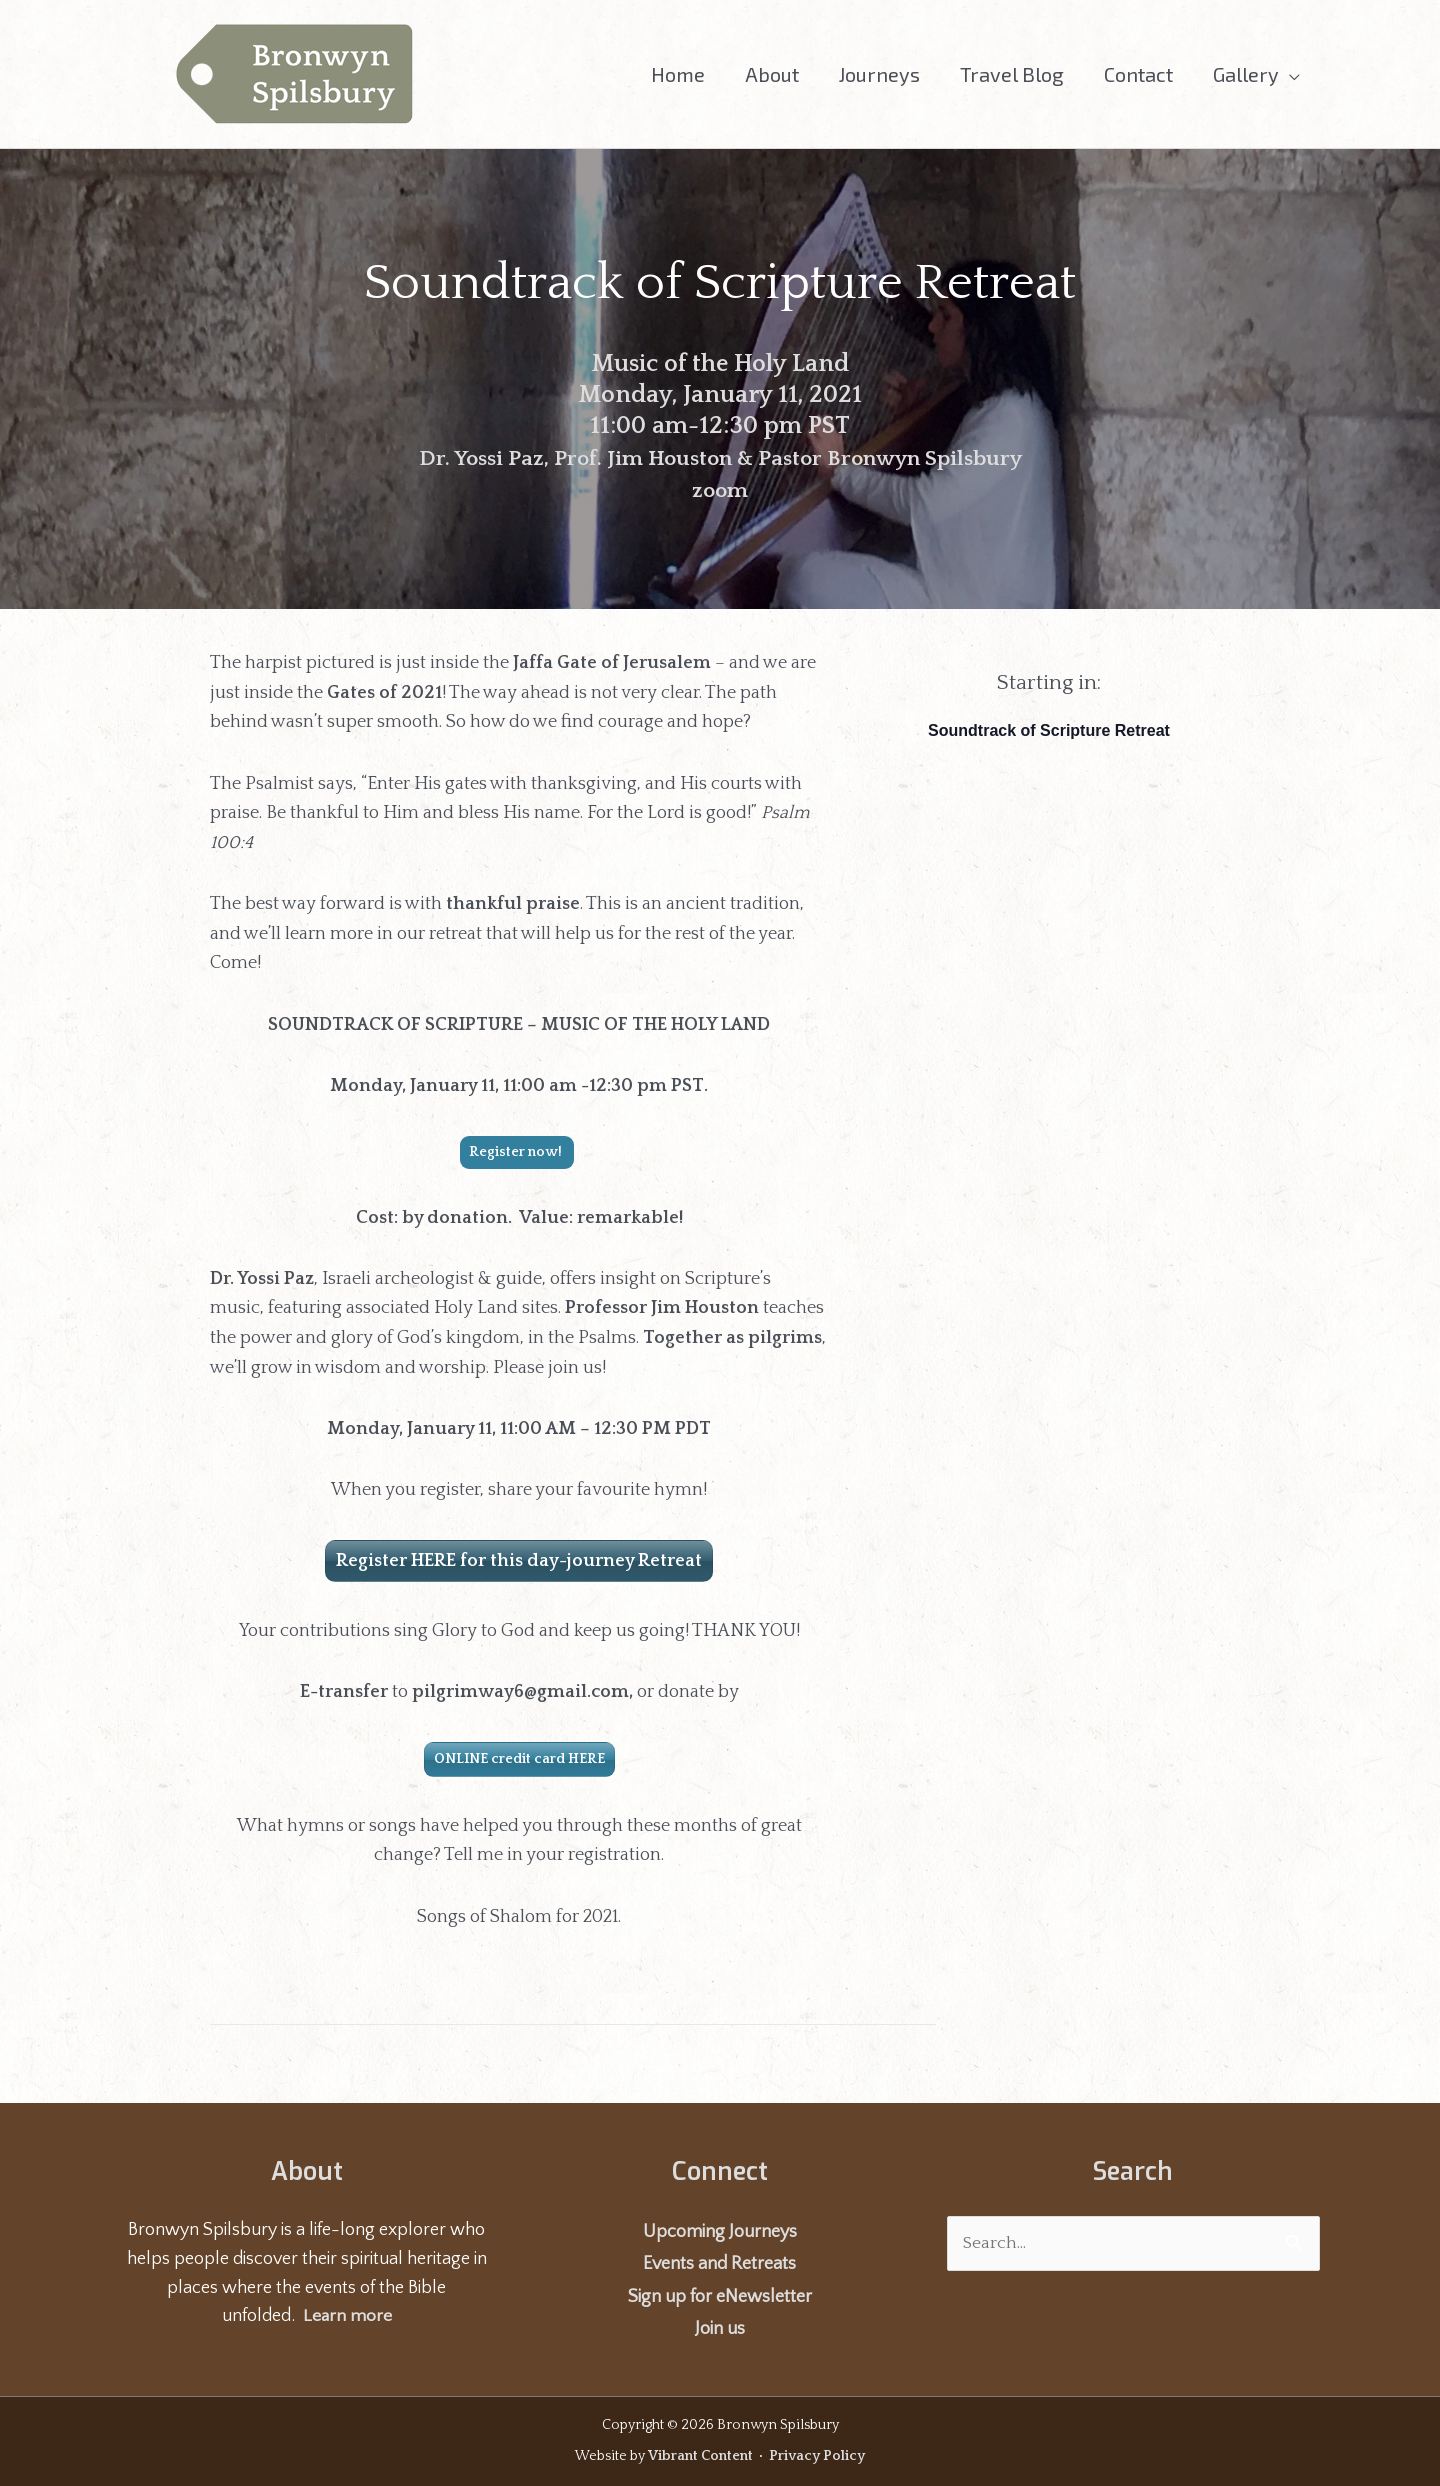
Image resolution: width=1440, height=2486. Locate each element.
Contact (1138, 74)
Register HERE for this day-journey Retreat (519, 1561)
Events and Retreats (719, 2264)
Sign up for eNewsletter (720, 2297)
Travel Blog (1012, 74)
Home (678, 74)
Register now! (517, 1152)
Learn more (347, 2316)
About (772, 74)
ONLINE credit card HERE (519, 1759)
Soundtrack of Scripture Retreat (1049, 730)
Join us (720, 2329)
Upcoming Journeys (720, 2232)
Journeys (879, 74)
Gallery (1246, 74)
